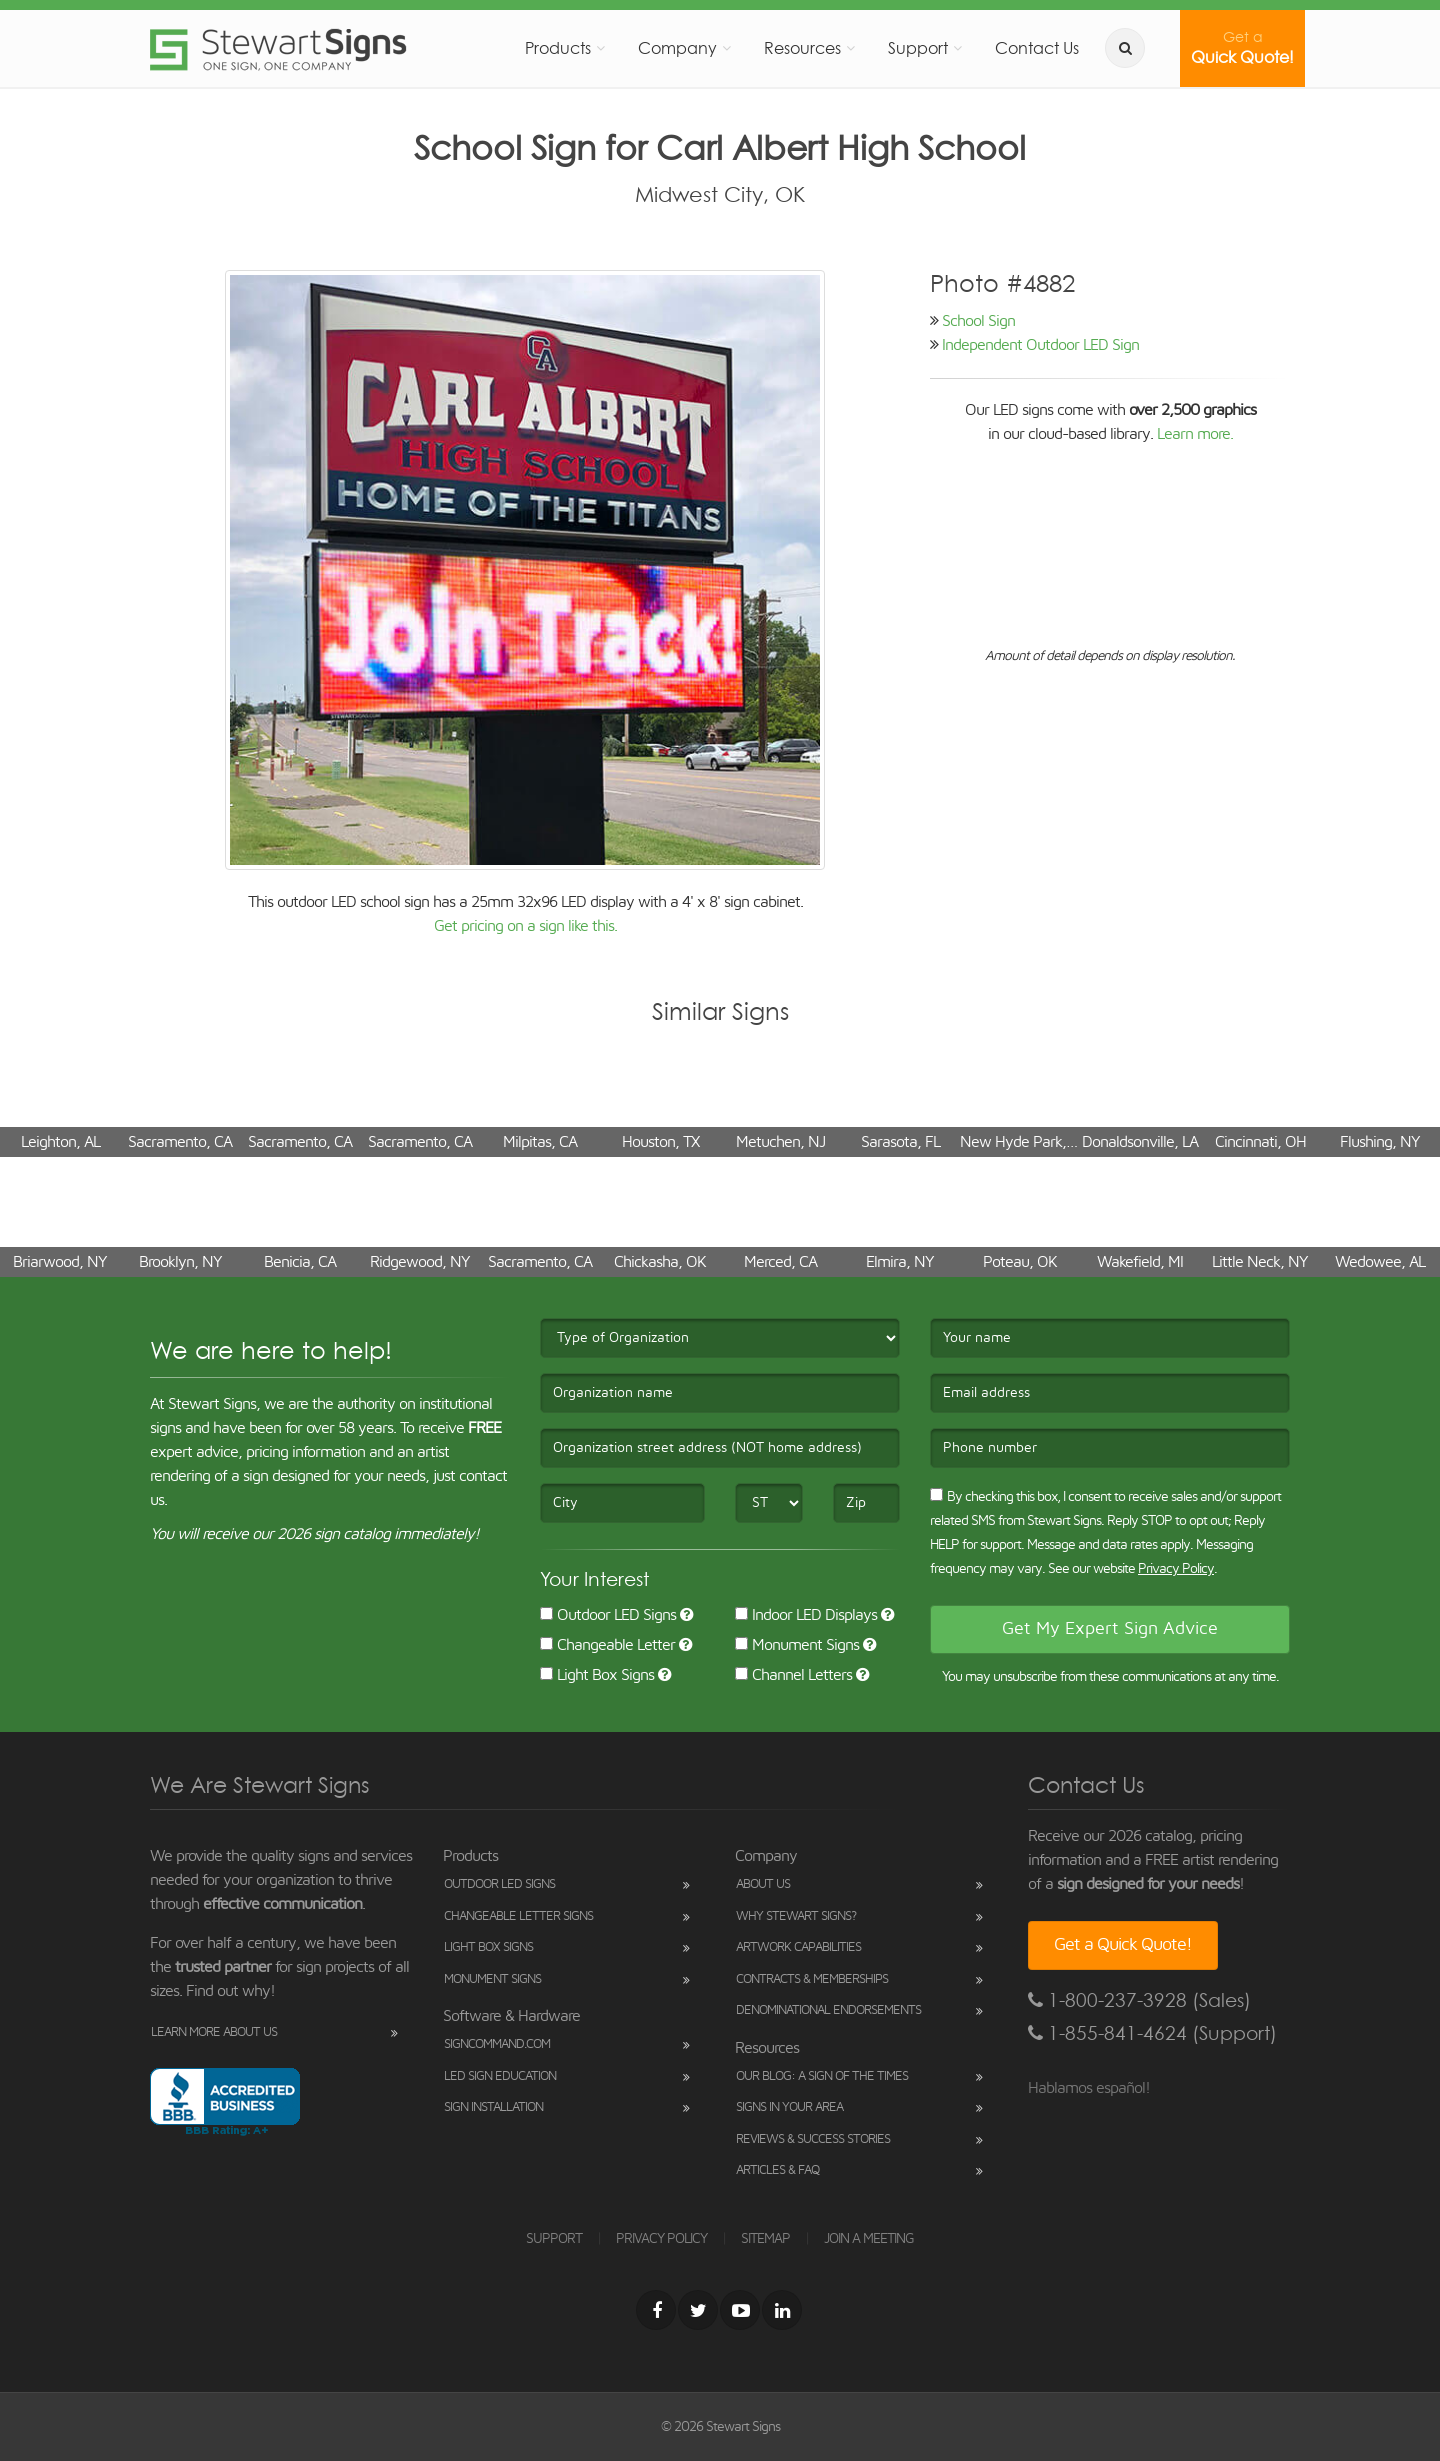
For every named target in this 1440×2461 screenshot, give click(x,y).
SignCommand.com (497, 2044)
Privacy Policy (1176, 1569)
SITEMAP (765, 2239)
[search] (1125, 48)
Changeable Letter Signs (518, 1916)
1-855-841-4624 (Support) (1152, 2033)
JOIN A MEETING (869, 2239)
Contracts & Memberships (812, 1979)
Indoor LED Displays (806, 1615)
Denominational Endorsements (828, 2010)
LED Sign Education (500, 2076)
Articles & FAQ (777, 2170)
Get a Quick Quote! (1123, 1945)
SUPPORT (554, 2239)
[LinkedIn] (782, 2310)
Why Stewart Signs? (796, 1916)
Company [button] (677, 48)
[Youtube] (740, 2310)
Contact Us (1037, 48)
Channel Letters (793, 1675)
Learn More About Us (214, 2032)
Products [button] (558, 48)
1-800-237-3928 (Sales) (1139, 2000)
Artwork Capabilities (798, 1947)
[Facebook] (656, 2310)
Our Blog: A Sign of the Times (822, 2076)
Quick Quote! (1242, 48)
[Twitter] (698, 2310)
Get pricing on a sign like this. (525, 926)
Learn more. (1195, 434)
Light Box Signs (597, 1675)
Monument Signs (797, 1645)
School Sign (978, 321)
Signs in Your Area (789, 2107)
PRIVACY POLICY (661, 2239)
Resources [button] (802, 48)
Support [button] (918, 48)
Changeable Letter (607, 1645)
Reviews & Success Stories (813, 2139)
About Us (763, 1884)
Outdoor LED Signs (608, 1615)
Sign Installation (493, 2107)
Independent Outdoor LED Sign (1040, 345)
